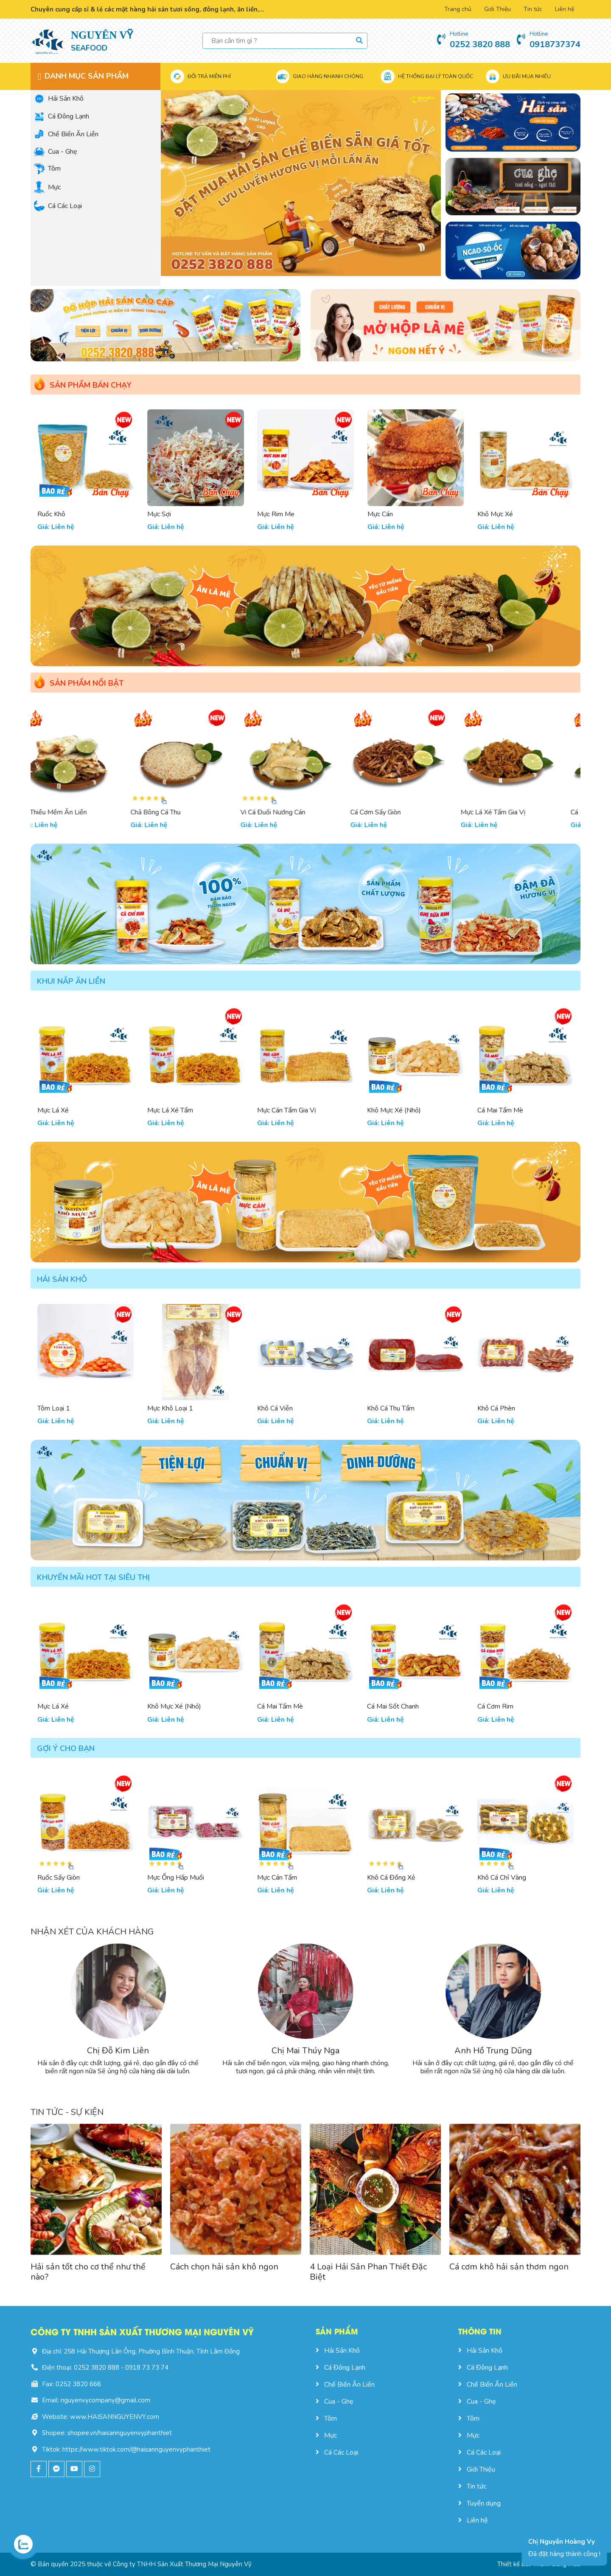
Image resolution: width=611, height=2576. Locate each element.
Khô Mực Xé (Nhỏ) (394, 1110)
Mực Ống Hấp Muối (175, 1877)
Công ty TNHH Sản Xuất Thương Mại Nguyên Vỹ (182, 2564)
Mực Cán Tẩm (277, 1877)
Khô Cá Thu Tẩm (391, 1408)
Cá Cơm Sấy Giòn (392, 812)
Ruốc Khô (161, 514)
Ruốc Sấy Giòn (58, 1877)
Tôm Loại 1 (53, 1408)
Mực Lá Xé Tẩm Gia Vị (509, 812)
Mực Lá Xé (53, 1110)
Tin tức (533, 9)
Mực (47, 187)
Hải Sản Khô (59, 98)
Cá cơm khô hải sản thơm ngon (509, 2266)
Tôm (47, 169)
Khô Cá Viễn (275, 1408)
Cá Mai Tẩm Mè (500, 1110)
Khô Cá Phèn (496, 1408)
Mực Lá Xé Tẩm (170, 1110)
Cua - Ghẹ (55, 151)
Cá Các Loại (58, 205)
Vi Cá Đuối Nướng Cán (289, 812)
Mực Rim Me (385, 514)
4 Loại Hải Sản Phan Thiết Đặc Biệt (368, 2272)
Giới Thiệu (497, 9)
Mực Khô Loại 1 (170, 1408)
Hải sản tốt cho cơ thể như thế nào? (88, 2272)
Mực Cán (490, 514)
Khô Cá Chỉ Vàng (501, 1877)
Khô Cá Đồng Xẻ (391, 1877)
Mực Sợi (269, 514)
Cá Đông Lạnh (61, 116)
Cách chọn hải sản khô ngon (224, 2266)
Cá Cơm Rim (495, 1706)
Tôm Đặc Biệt (57, 514)
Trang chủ (457, 9)
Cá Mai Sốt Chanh (393, 1706)
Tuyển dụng (479, 2503)
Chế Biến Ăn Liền (66, 134)
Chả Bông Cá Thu (172, 812)
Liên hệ (564, 9)
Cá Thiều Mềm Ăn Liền (70, 812)
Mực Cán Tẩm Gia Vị (286, 1110)
